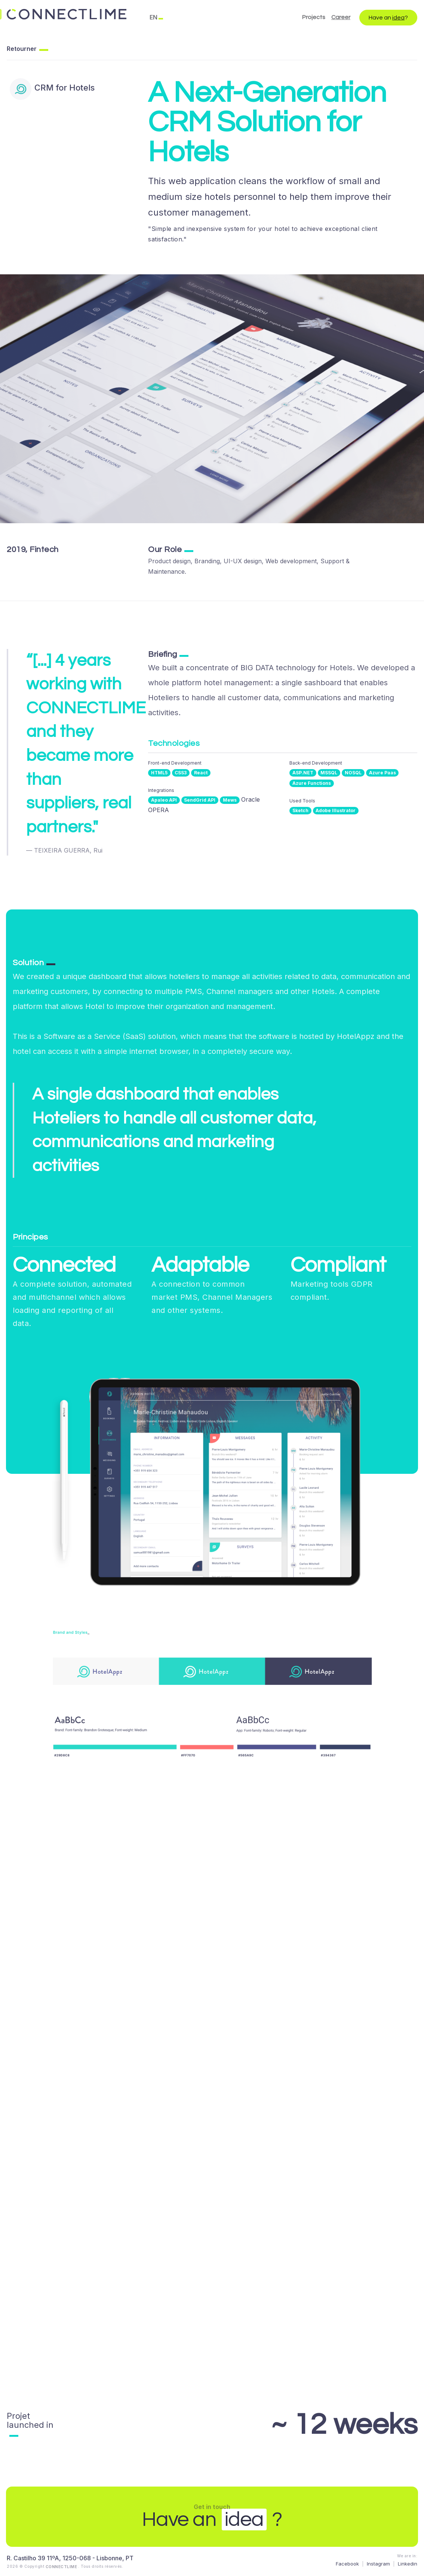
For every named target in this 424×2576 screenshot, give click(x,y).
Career (340, 17)
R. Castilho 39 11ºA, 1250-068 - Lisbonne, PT (70, 2558)
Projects (313, 17)
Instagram (378, 2564)
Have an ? (388, 18)
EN (153, 17)
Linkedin (407, 2564)
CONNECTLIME (62, 2566)
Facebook (347, 2564)
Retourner (22, 48)
